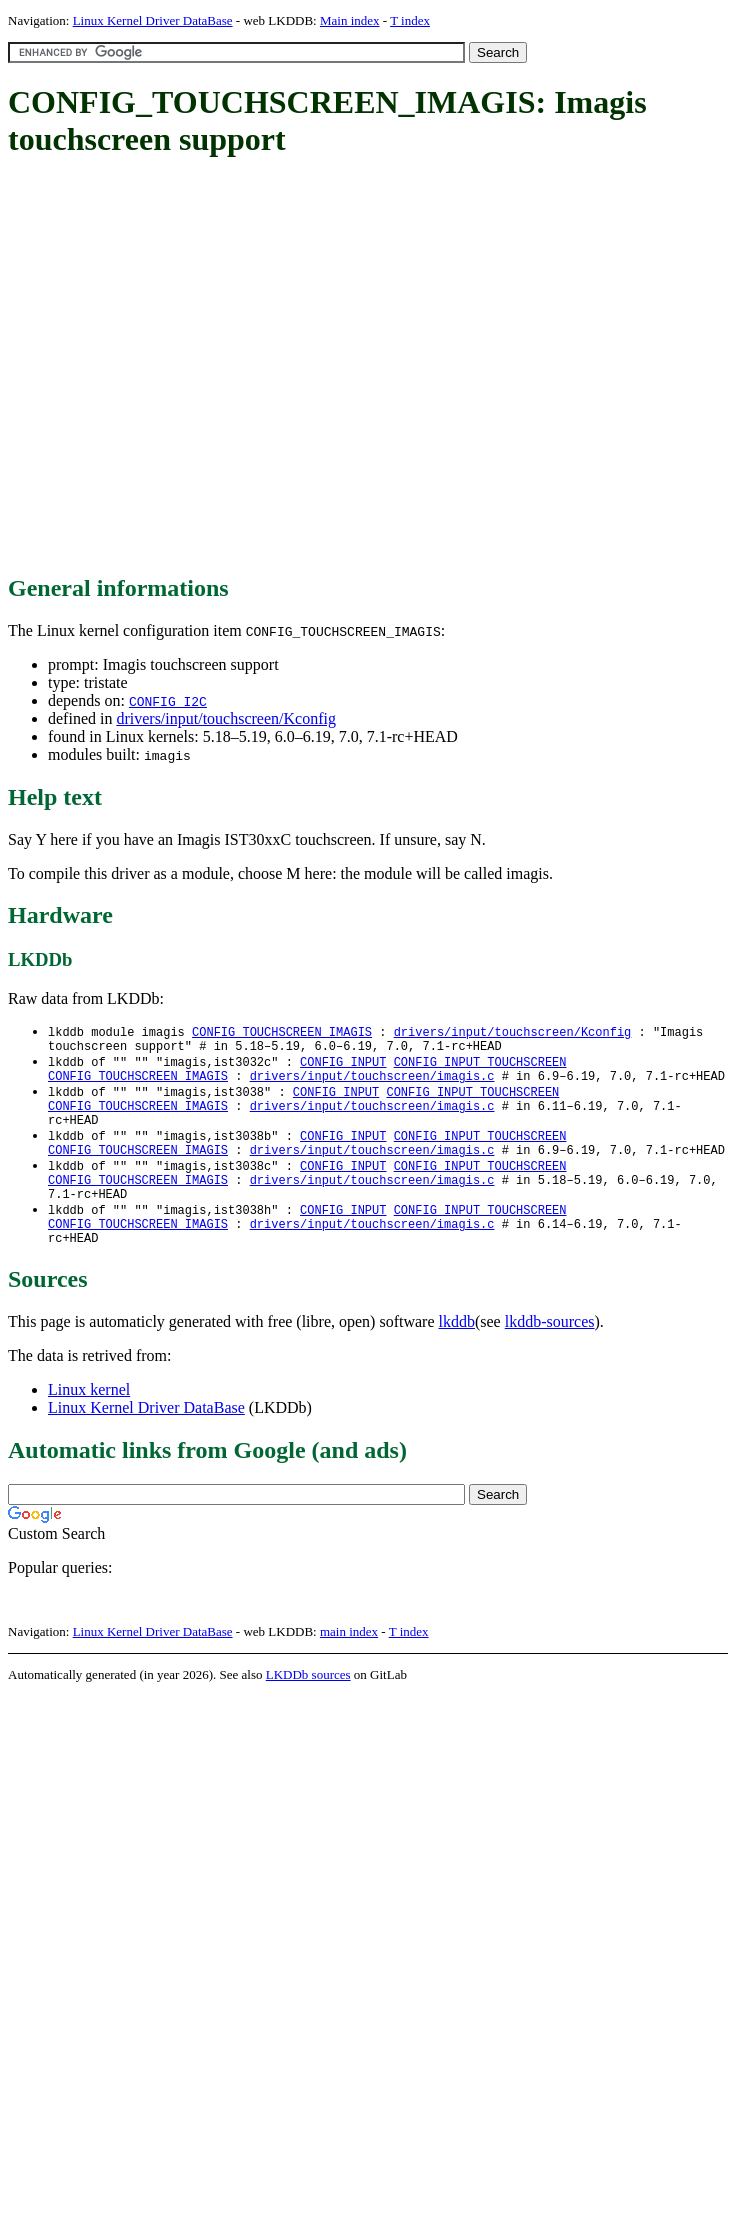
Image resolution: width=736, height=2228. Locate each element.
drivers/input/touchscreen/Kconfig (226, 718)
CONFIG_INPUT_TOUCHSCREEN (480, 1066)
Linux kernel (89, 1422)
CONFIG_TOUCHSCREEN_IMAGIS (282, 1032)
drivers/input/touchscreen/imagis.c (372, 1083)
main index (349, 1664)
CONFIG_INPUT (343, 1066)
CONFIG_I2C (168, 701)
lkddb (457, 1354)
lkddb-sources (550, 1354)
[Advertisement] (187, 367)
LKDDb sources (308, 1707)
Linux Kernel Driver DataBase (153, 20)
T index (410, 20)
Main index (350, 20)
